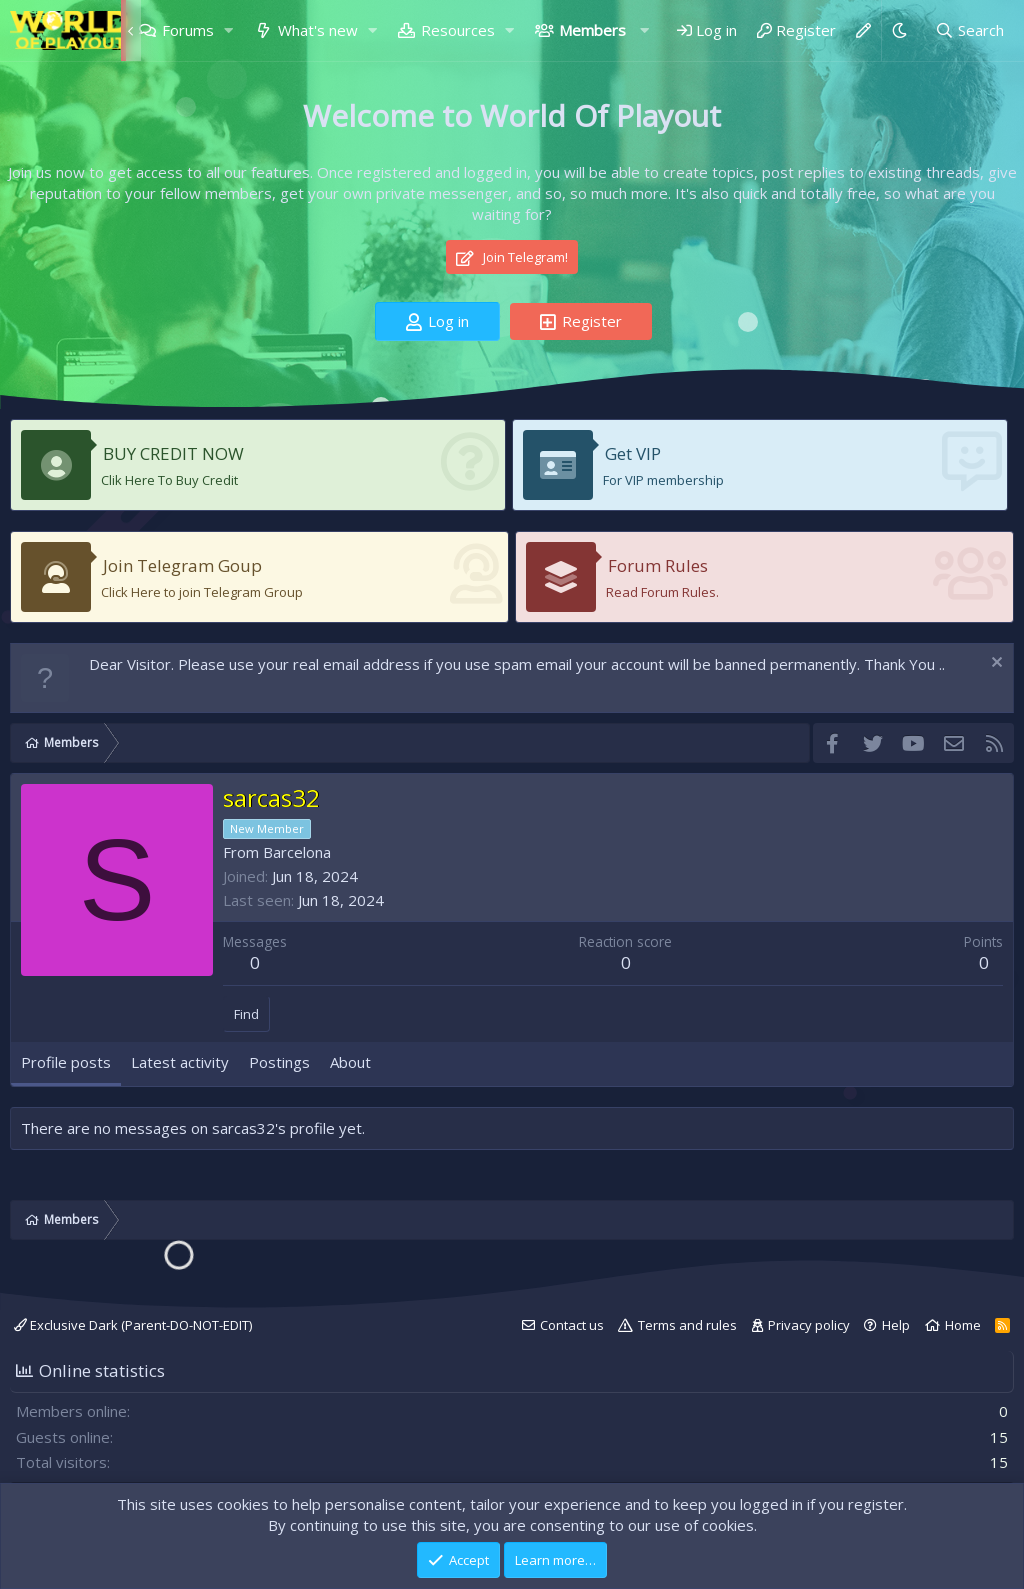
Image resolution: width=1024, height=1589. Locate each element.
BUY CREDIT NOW (173, 453)
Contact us (572, 1325)
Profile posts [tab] (66, 1062)
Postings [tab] (279, 1062)
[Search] (969, 30)
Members (592, 30)
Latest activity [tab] (180, 1062)
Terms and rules (687, 1325)
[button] (228, 30)
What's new (318, 30)
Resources (458, 30)
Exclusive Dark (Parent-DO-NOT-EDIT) (133, 1325)
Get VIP (633, 453)
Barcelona (297, 852)
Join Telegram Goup (182, 565)
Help (896, 1325)
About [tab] (350, 1062)
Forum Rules (658, 565)
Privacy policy (809, 1325)
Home (963, 1325)
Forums (188, 30)
